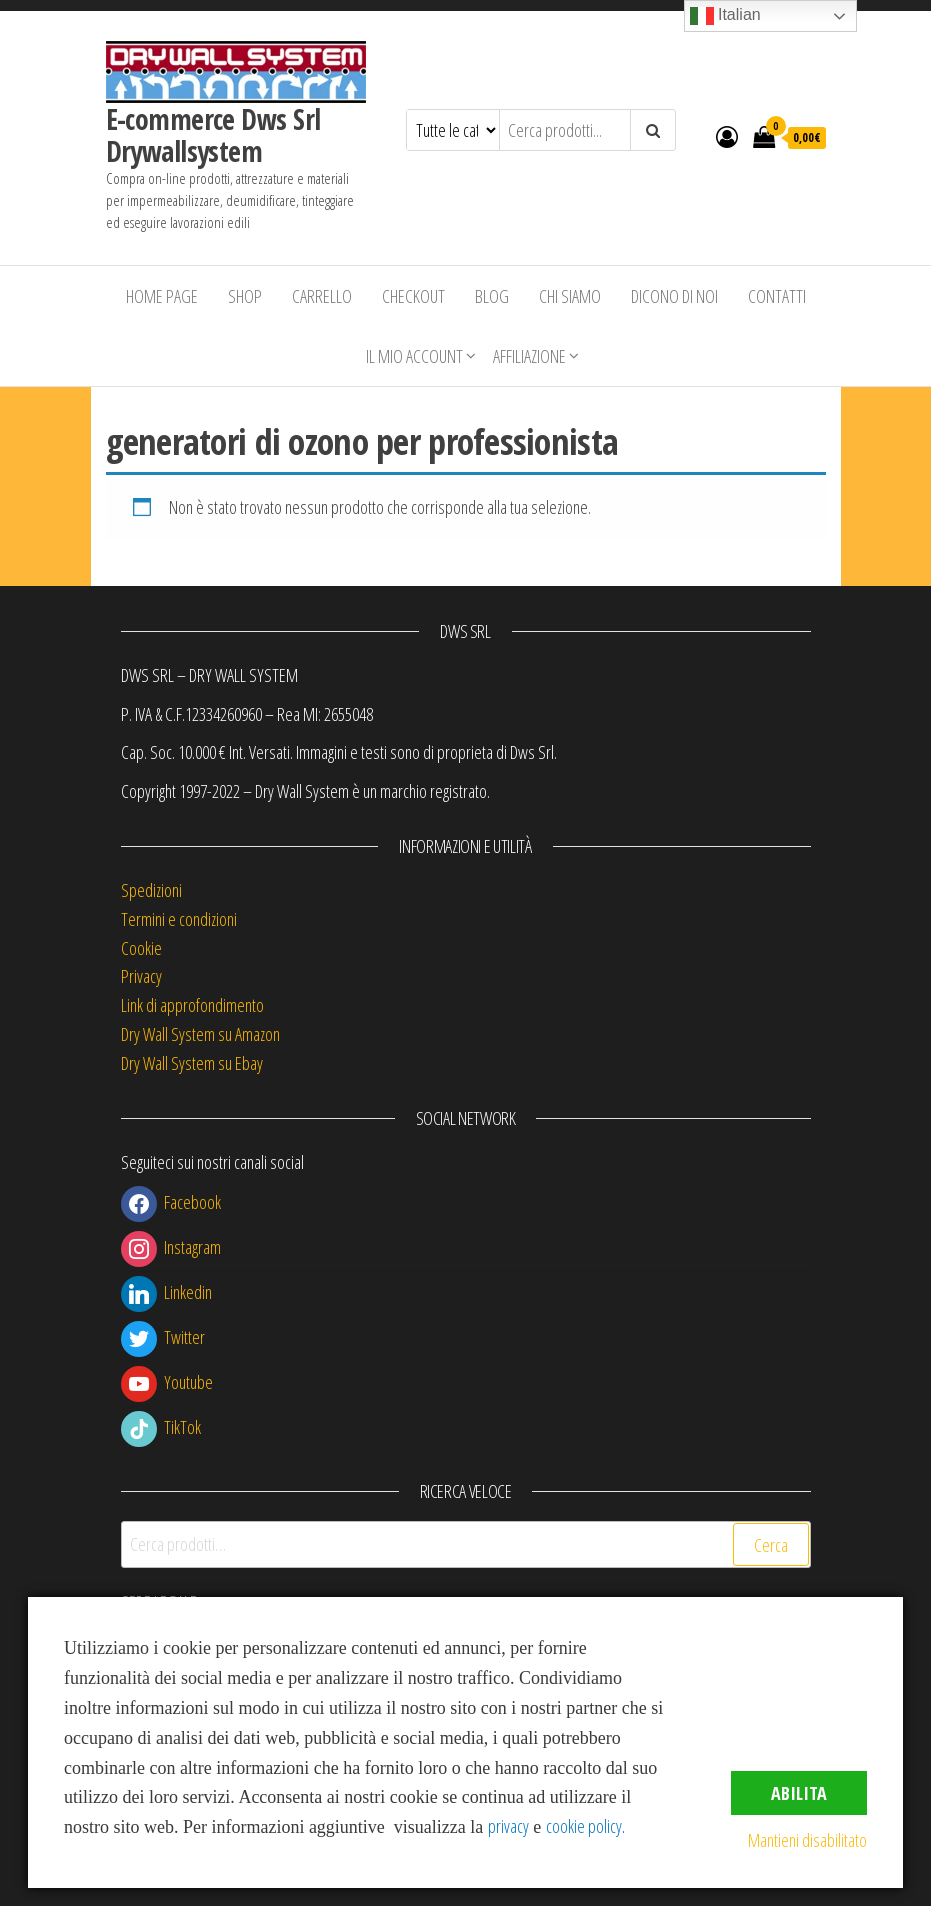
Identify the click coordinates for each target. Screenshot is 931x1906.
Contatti (777, 296)
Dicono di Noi (674, 296)
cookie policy (584, 1826)
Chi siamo (570, 296)
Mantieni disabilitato (807, 1840)
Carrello (322, 296)
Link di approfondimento (192, 1005)
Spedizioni (151, 890)
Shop (245, 296)
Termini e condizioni (179, 919)
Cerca (771, 1545)
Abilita (799, 1793)
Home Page (162, 296)
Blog (492, 296)
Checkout (413, 296)
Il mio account (414, 356)
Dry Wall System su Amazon (200, 1034)
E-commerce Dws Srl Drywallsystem (213, 135)
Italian (725, 16)
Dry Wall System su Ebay (192, 1063)
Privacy (141, 976)
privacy (508, 1826)
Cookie (141, 948)
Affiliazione (529, 356)
